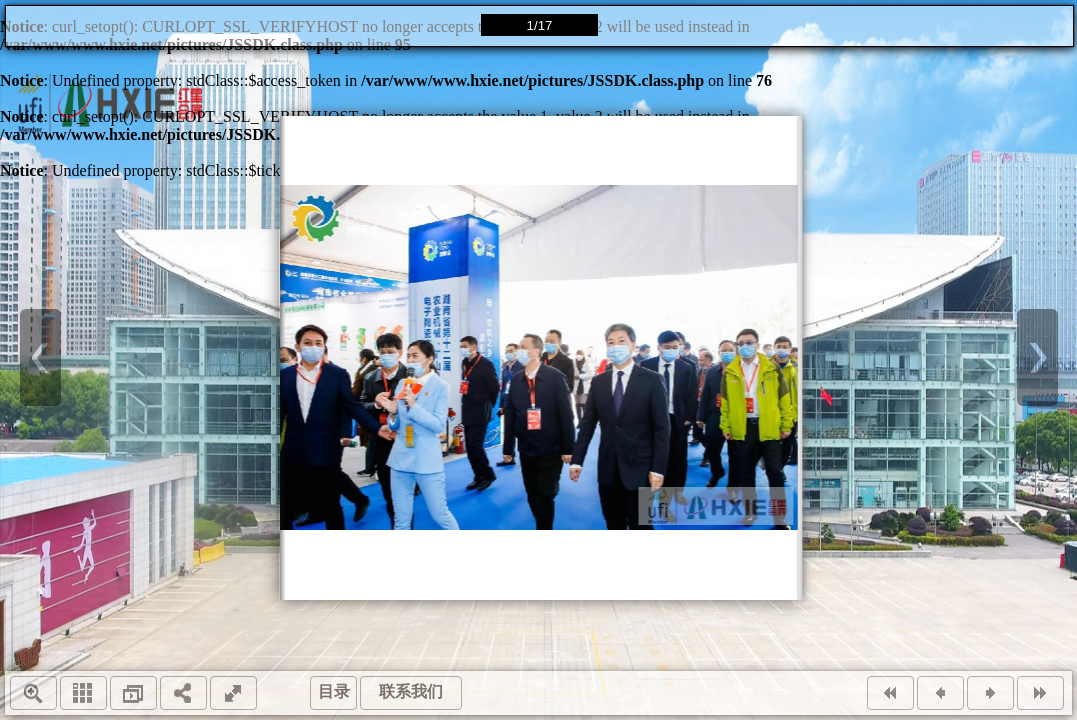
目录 (334, 691)
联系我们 (411, 691)
